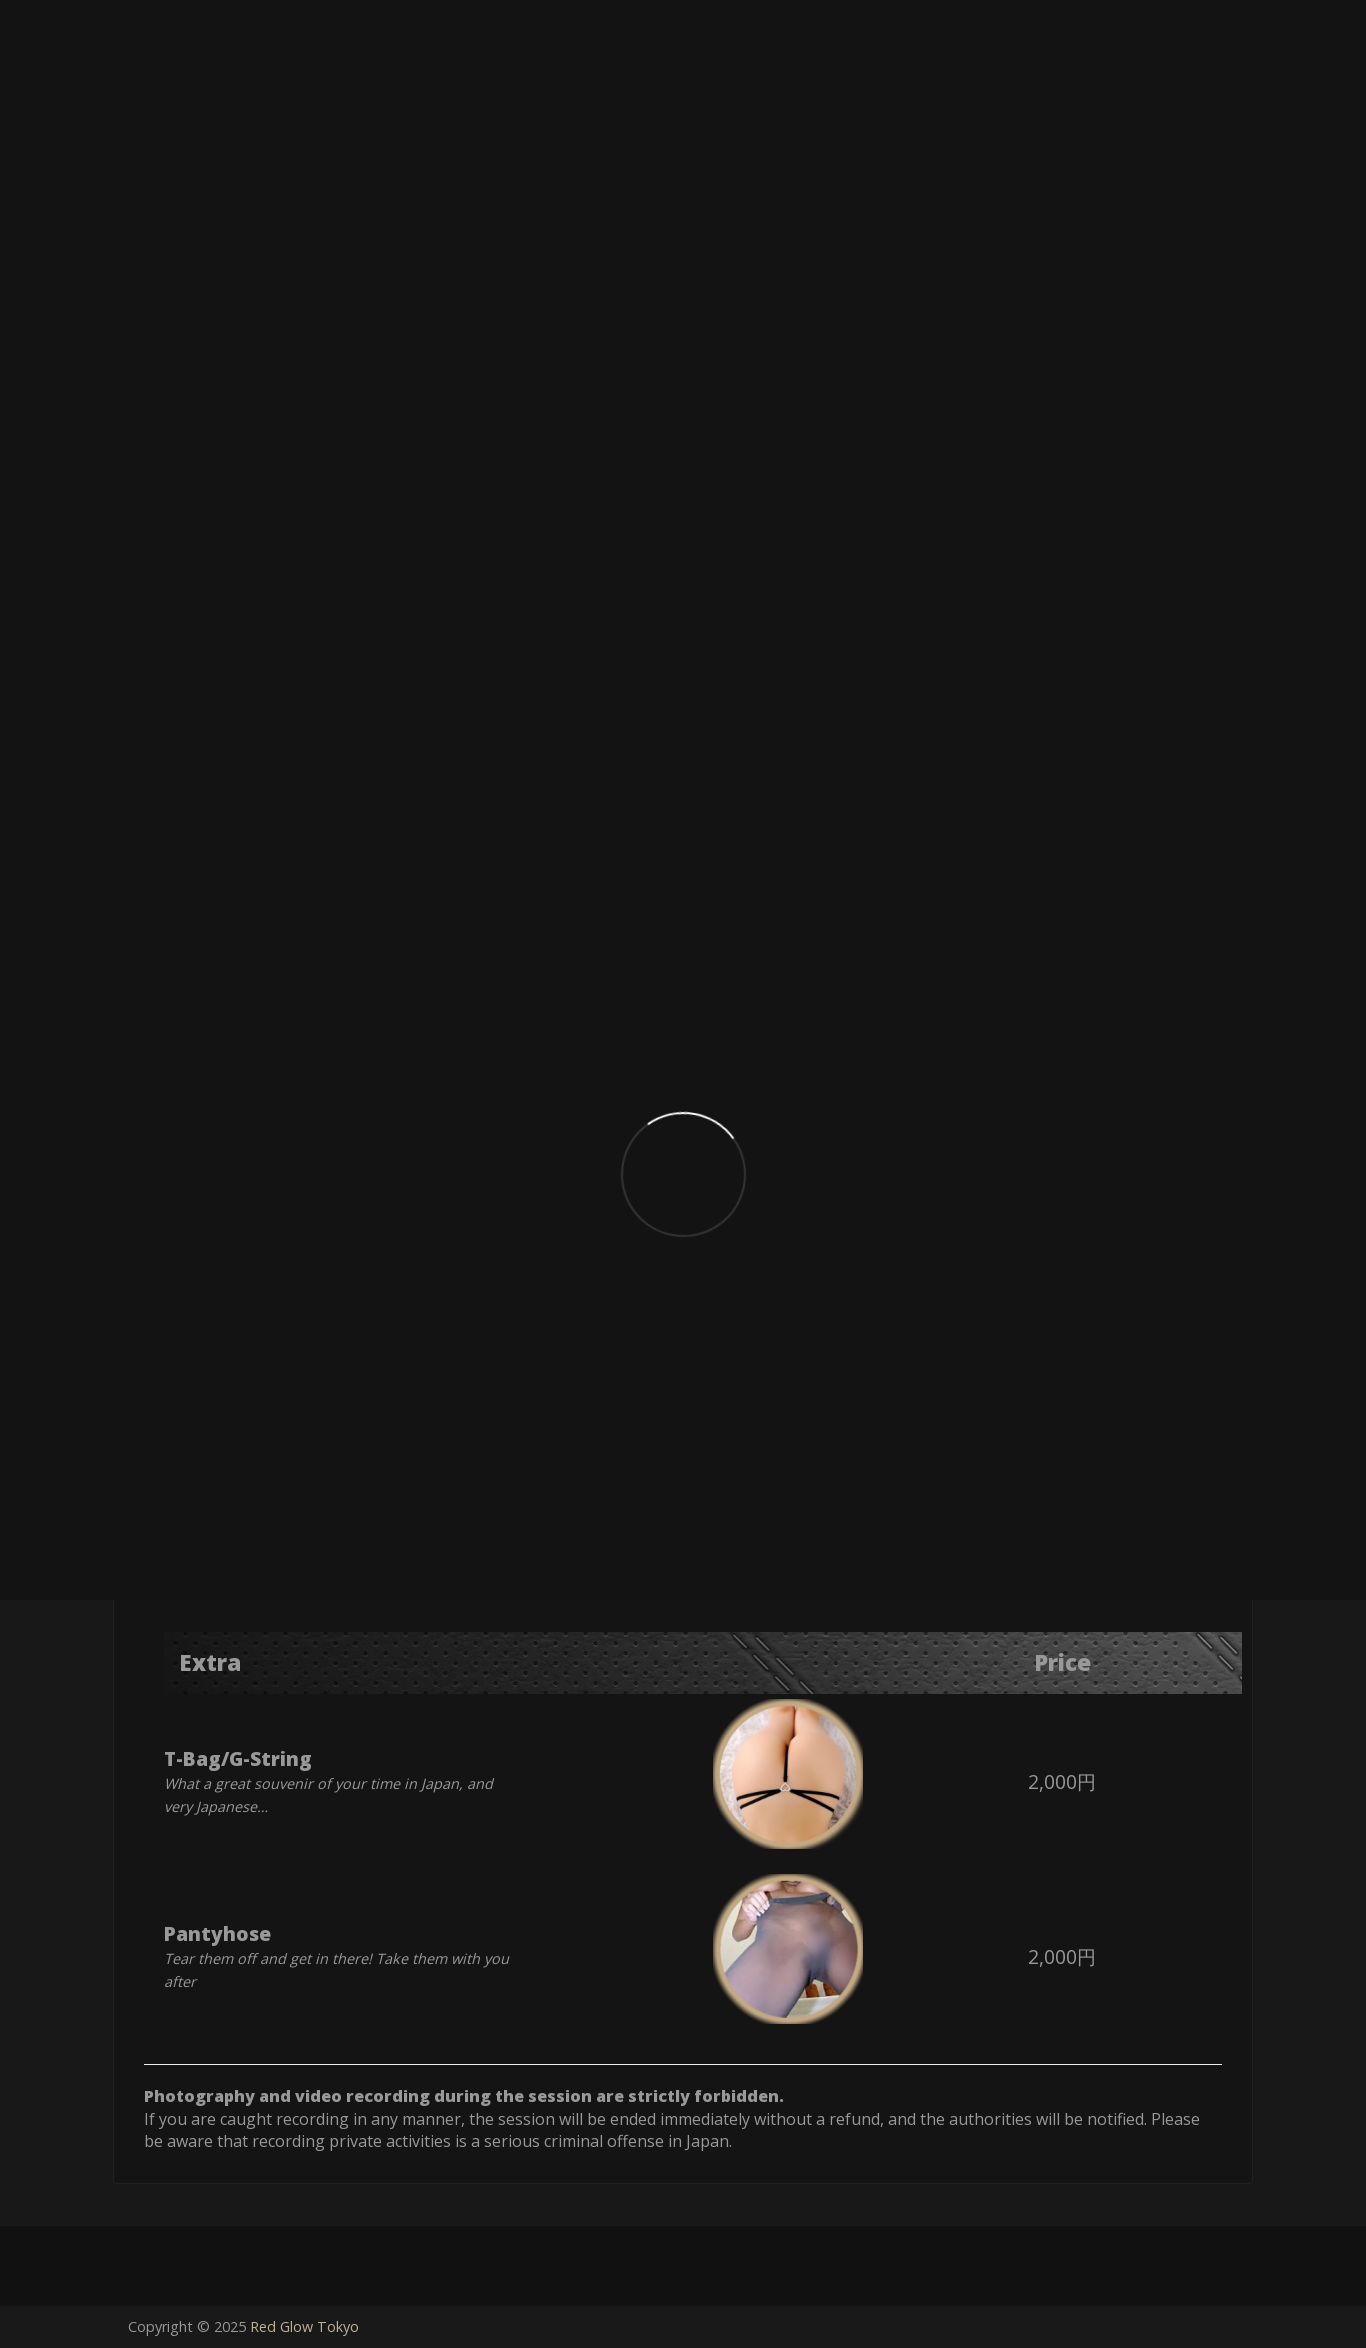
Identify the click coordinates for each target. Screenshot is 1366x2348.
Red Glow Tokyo (304, 2326)
